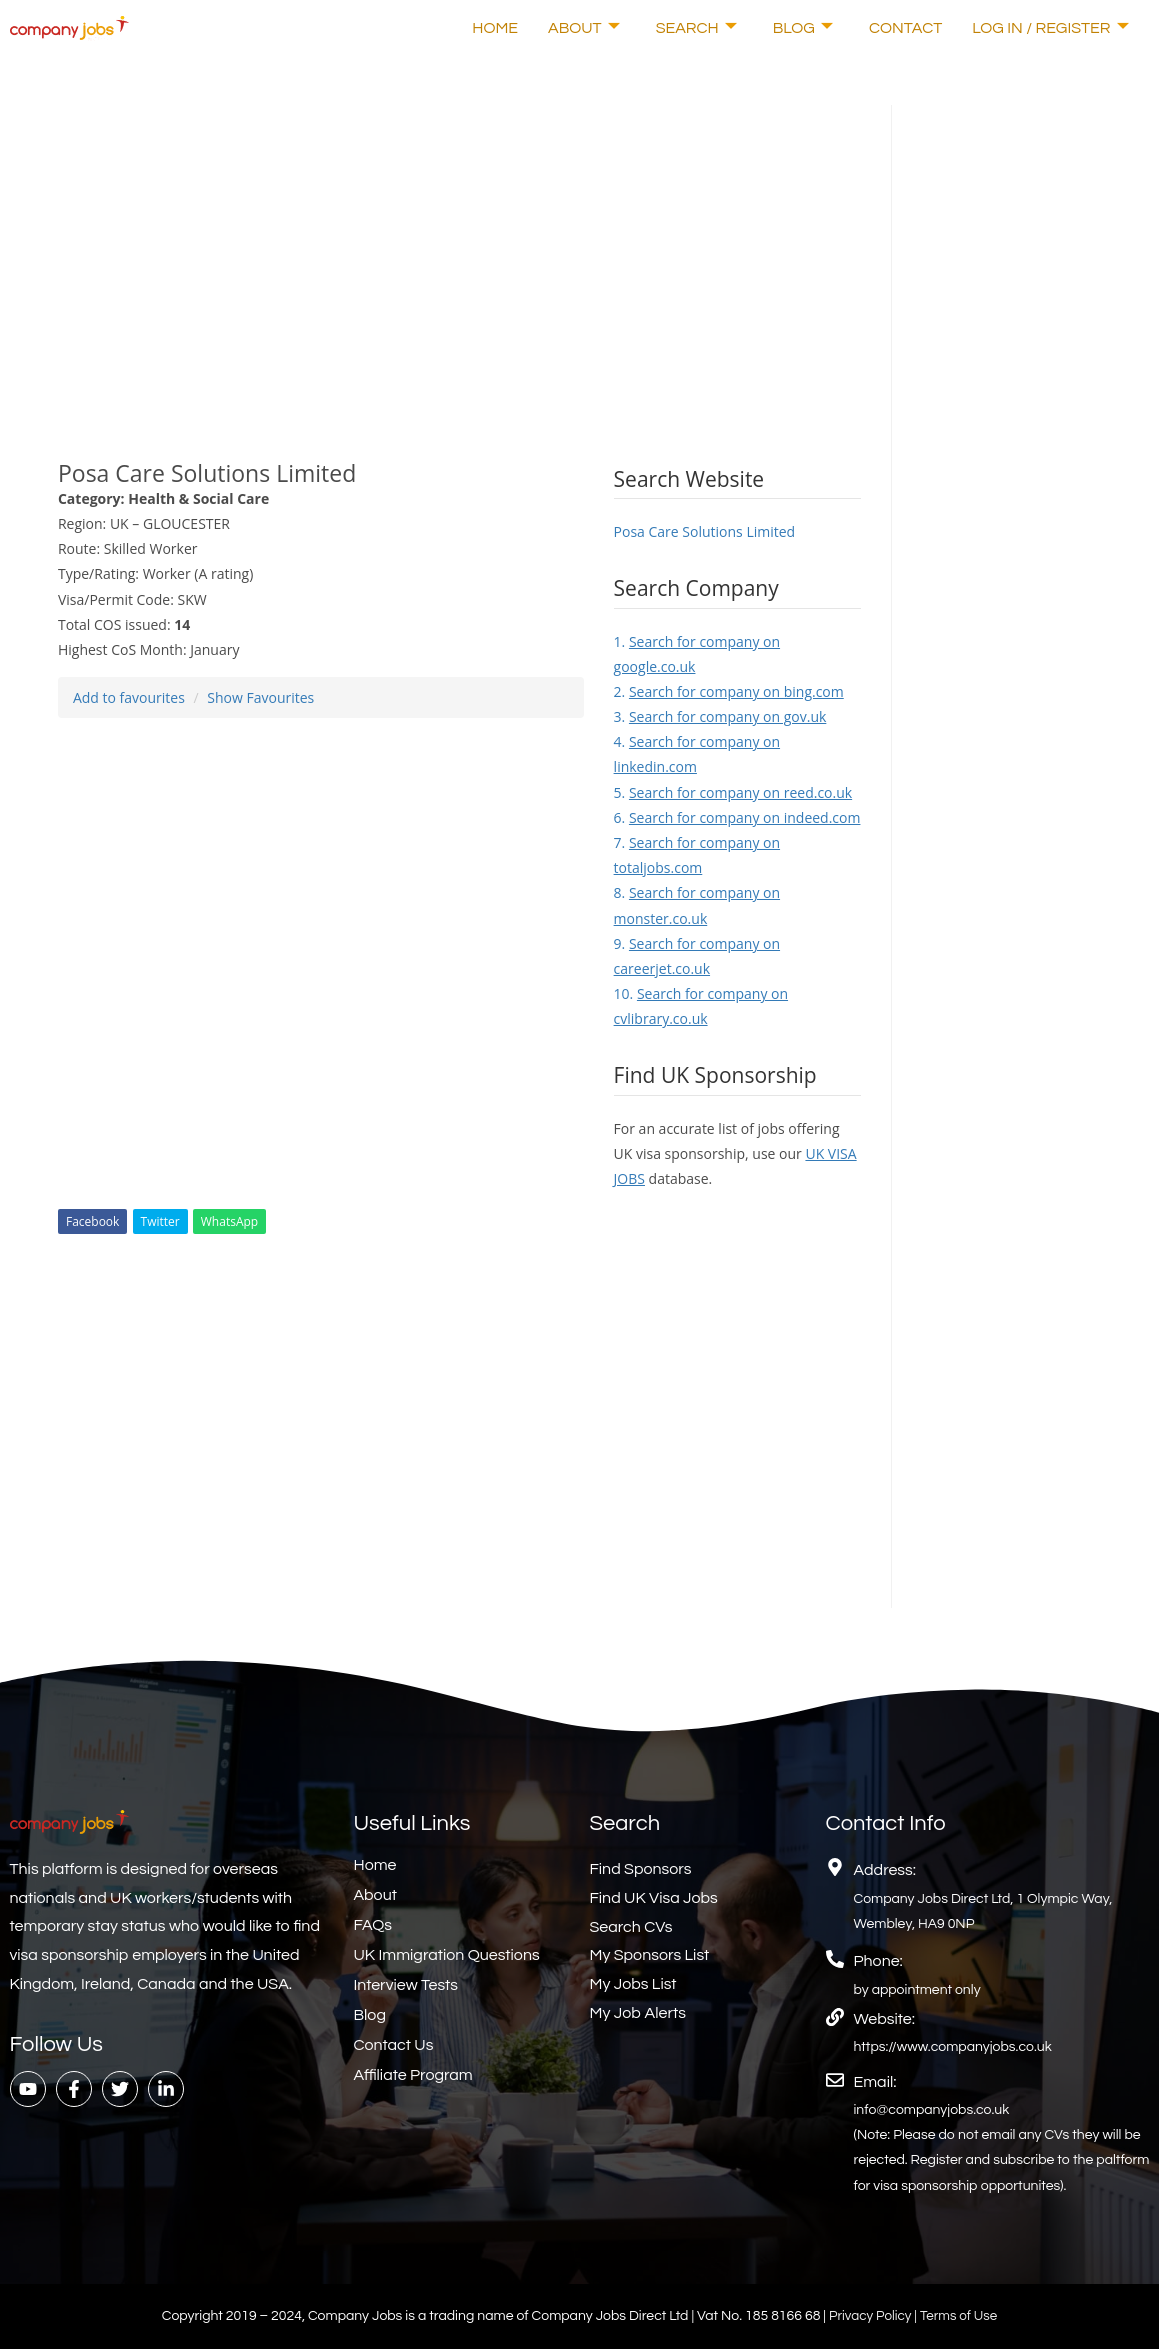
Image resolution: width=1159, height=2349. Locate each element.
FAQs (373, 1925)
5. (733, 792)
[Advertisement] (459, 245)
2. (729, 691)
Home (495, 28)
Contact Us (394, 2045)
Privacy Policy (869, 2316)
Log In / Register (1050, 28)
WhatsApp (229, 1221)
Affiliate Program (413, 2075)
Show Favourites (260, 697)
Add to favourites (129, 697)
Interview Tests (406, 1985)
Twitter (160, 1221)
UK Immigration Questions (447, 1955)
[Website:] (835, 2017)
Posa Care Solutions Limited (705, 531)
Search (696, 28)
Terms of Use (960, 2316)
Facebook (92, 1221)
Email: (875, 2082)
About (584, 28)
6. (737, 817)
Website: (884, 2019)
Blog (803, 28)
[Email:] (835, 2080)
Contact (905, 28)
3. (720, 716)
